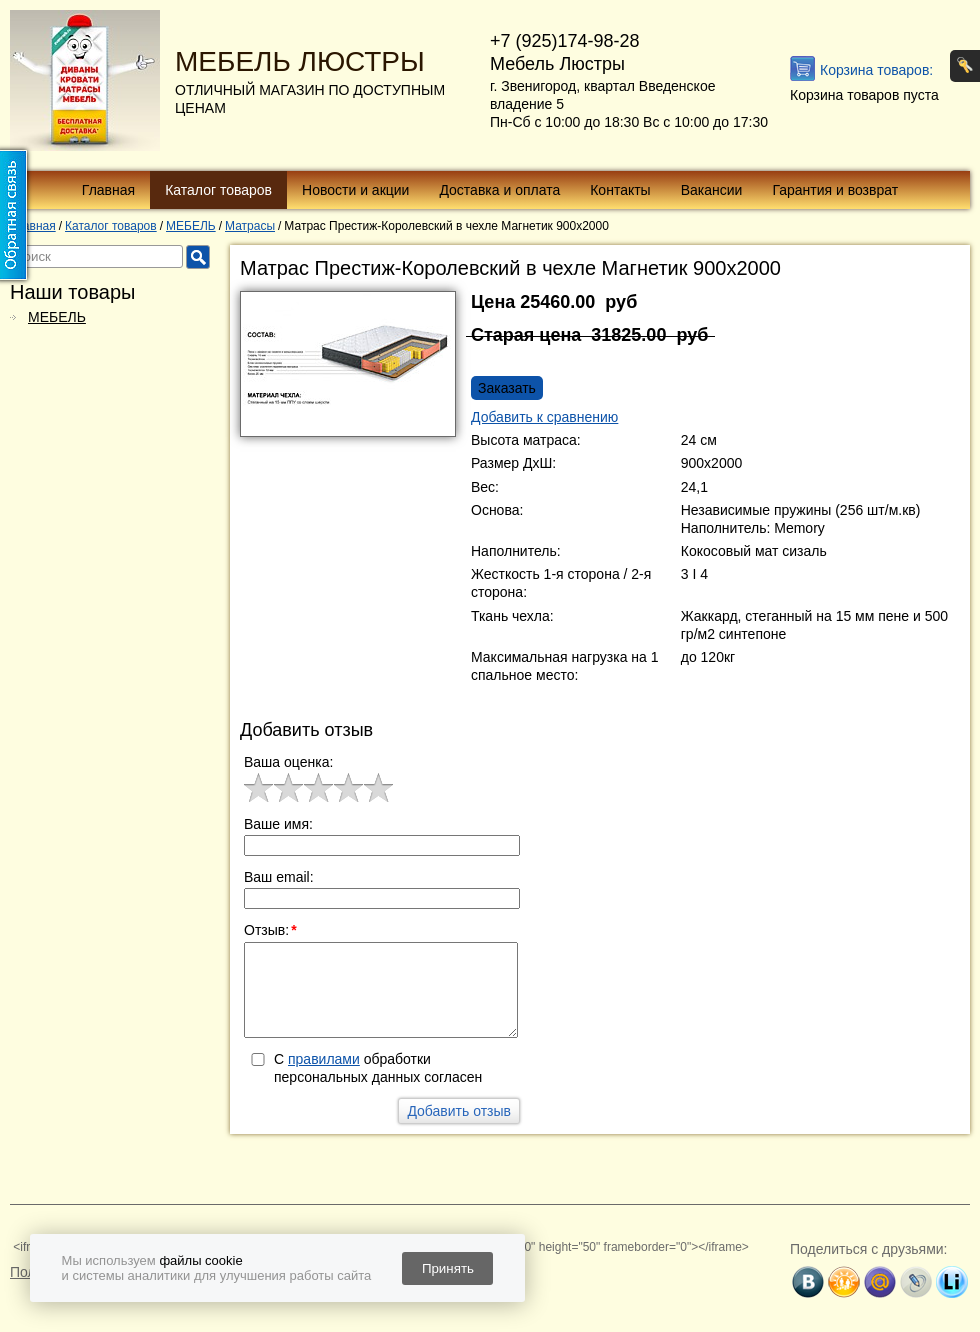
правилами (324, 1059)
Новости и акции (355, 190)
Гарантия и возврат (835, 190)
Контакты (620, 190)
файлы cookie (200, 1260)
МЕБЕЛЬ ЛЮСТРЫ (300, 61)
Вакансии (712, 190)
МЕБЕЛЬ (57, 317)
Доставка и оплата (499, 190)
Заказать (507, 388)
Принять (448, 1268)
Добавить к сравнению (544, 417)
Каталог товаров (218, 190)
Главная (108, 190)
